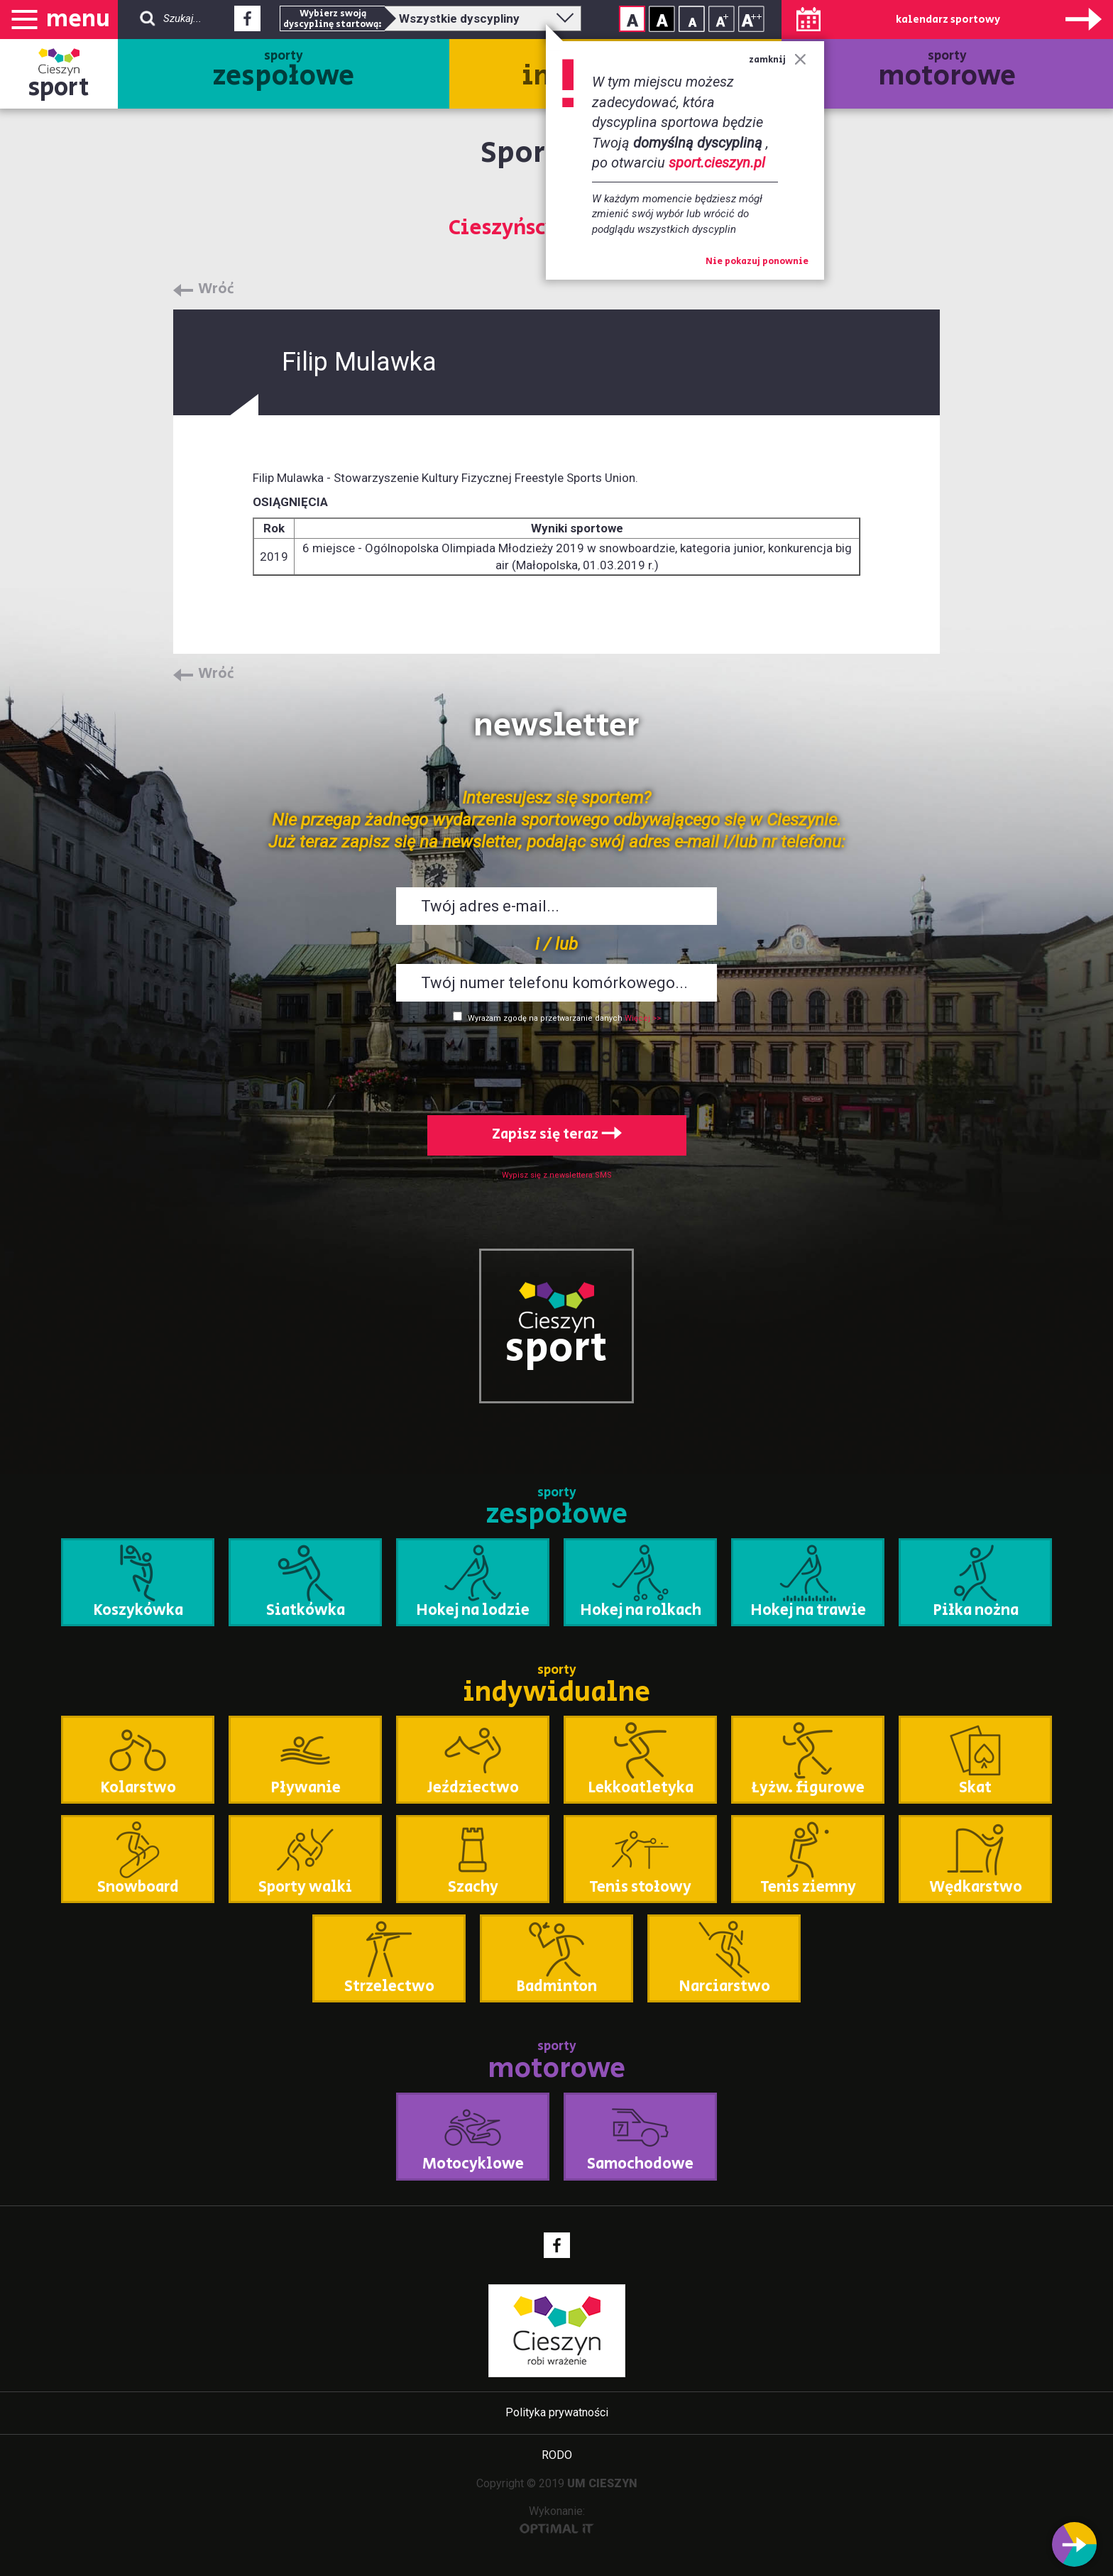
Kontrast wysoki (662, 19)
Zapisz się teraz (557, 1134)
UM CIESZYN (602, 2483)
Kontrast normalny (632, 19)
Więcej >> (643, 1018)
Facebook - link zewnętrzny (247, 22)
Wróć (216, 290)
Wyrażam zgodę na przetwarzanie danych (545, 1018)
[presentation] (556, 1066)
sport (58, 88)
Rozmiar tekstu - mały (692, 19)
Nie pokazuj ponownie (757, 262)
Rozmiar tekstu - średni (721, 19)
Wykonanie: (557, 2518)
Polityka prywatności (556, 2412)
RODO (557, 2455)
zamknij (777, 60)
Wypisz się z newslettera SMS (557, 1175)
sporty (283, 72)
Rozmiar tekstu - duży (751, 19)
